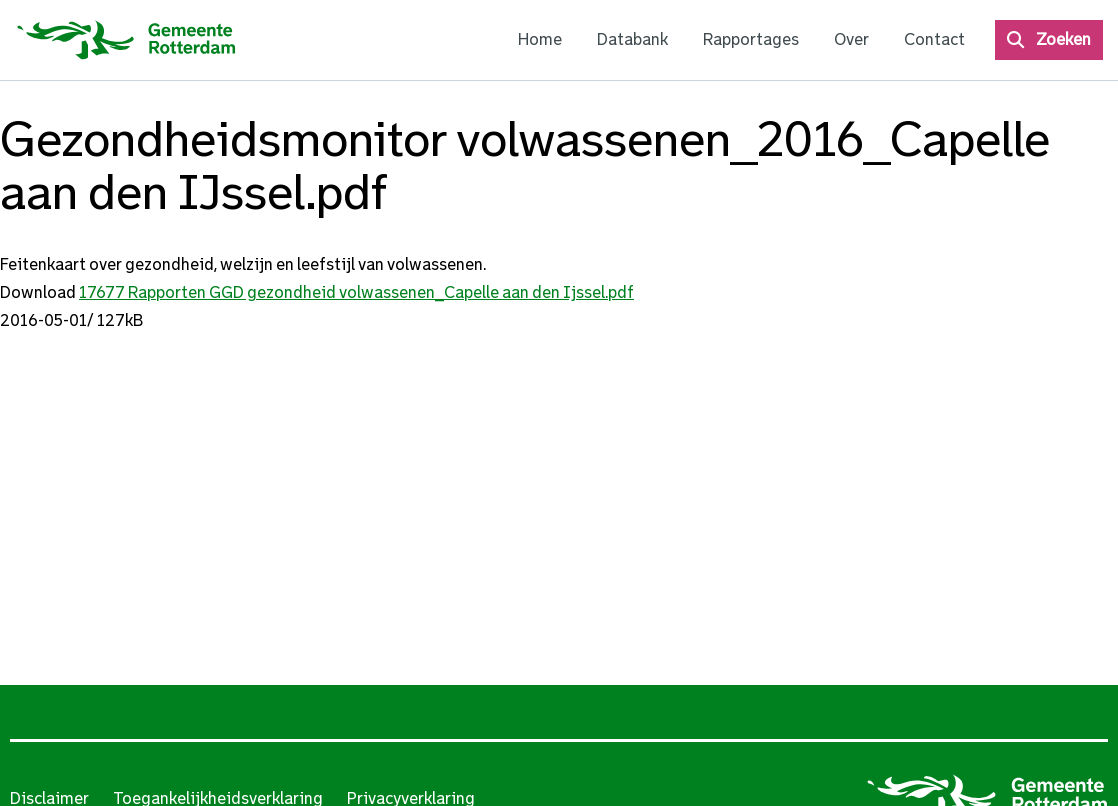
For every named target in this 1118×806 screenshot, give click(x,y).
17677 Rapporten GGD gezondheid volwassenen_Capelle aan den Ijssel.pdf (356, 292)
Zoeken (1063, 39)
